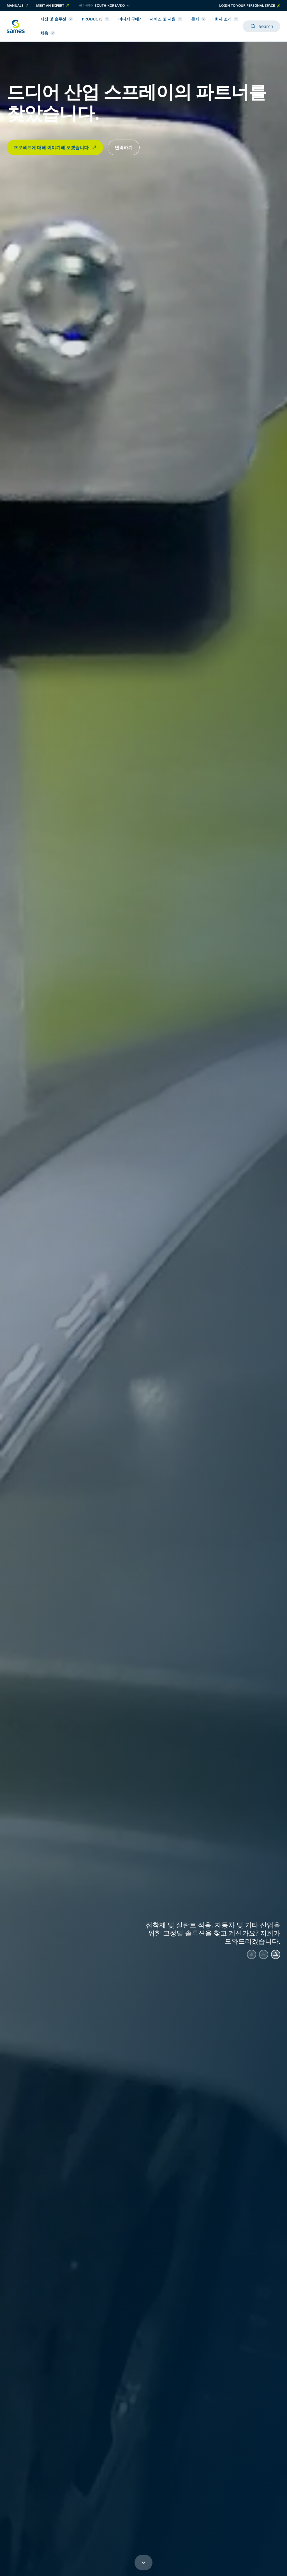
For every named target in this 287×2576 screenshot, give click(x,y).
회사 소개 (226, 19)
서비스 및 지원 (166, 19)
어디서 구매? (129, 19)
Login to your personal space (249, 5)
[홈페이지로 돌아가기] (16, 26)
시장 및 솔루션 (56, 19)
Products (95, 19)
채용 (47, 33)
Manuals (18, 5)
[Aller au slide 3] (274, 1955)
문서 (198, 19)
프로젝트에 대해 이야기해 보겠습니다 (55, 147)
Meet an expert (53, 5)
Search (261, 26)
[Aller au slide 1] (246, 1955)
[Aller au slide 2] (260, 1955)
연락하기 (124, 147)
